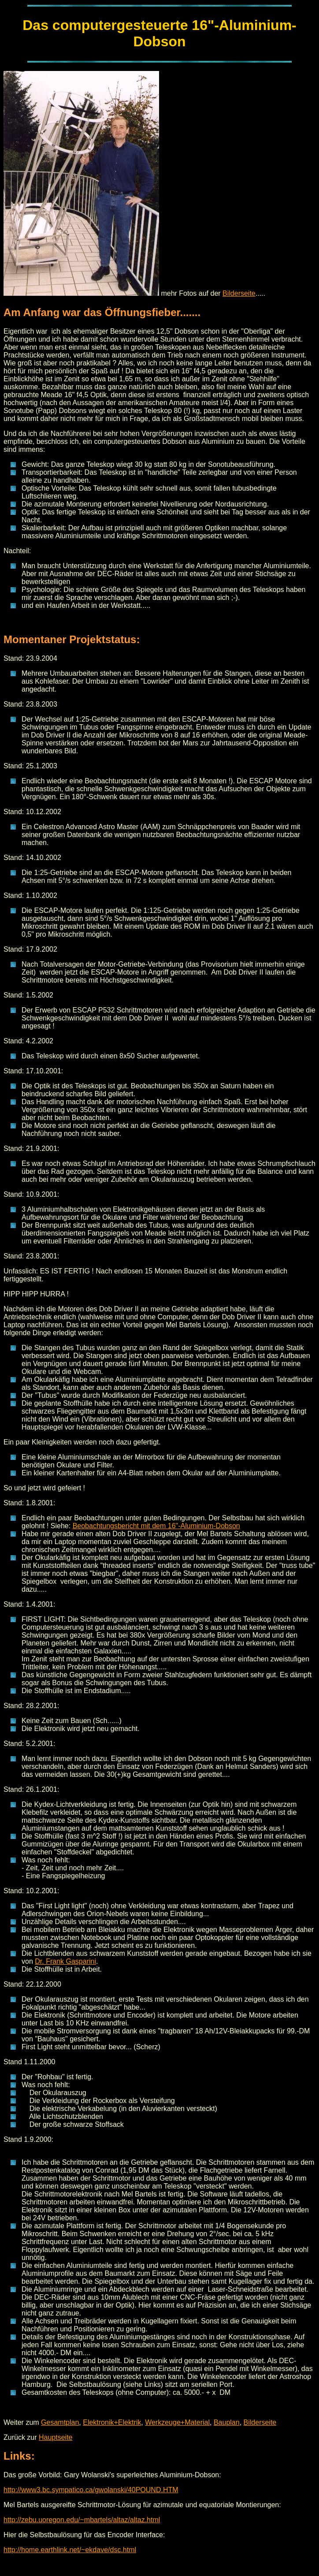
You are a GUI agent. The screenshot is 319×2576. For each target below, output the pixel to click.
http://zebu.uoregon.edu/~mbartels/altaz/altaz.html (82, 2520)
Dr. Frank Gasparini (65, 1961)
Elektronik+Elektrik (112, 2422)
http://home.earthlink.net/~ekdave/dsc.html (70, 2550)
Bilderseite (239, 293)
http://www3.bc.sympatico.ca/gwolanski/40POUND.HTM (91, 2490)
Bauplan (227, 2422)
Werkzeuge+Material (177, 2422)
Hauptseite (56, 2437)
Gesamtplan (60, 2422)
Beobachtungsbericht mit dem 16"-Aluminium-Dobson (156, 1526)
